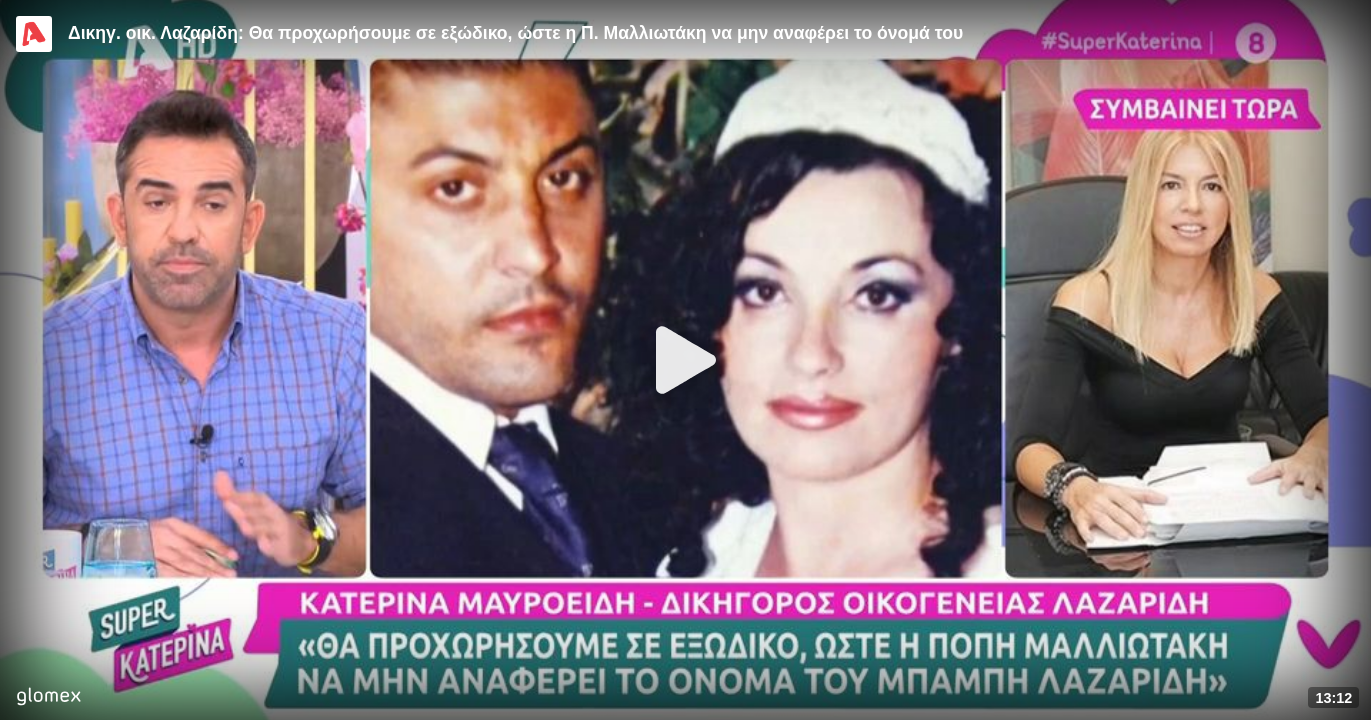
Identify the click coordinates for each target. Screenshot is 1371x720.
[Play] (686, 360)
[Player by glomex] (48, 698)
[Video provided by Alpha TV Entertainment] (34, 34)
